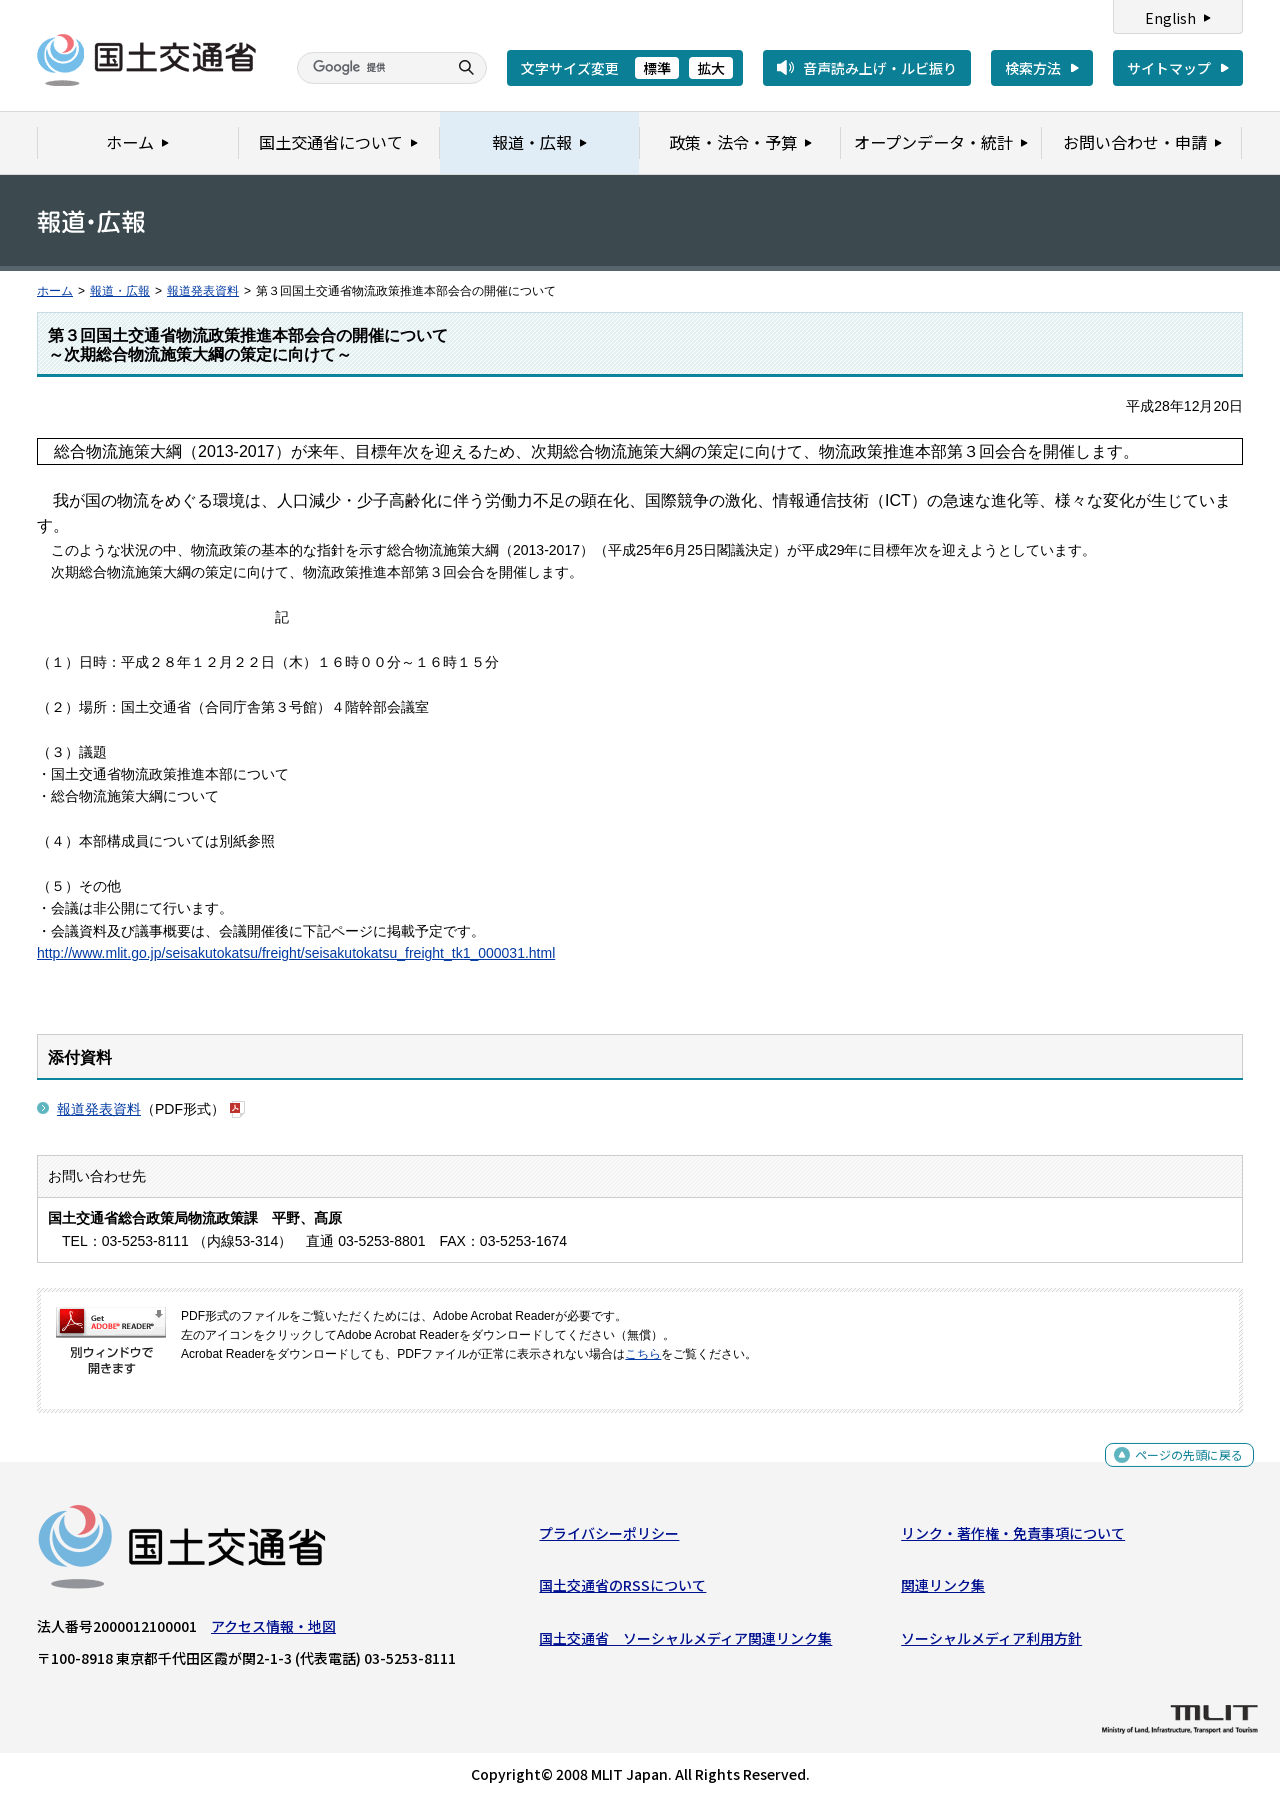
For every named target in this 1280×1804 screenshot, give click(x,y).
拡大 (711, 68)
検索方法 (1033, 68)
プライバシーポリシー (609, 1538)
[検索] (370, 68)
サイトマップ (1169, 68)
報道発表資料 (203, 291)
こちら (643, 1354)
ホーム (55, 291)
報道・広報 (120, 291)
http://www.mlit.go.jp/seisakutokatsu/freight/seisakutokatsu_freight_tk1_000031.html (296, 953)
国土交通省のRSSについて (622, 1590)
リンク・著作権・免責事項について (1013, 1538)
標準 (657, 68)
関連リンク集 (943, 1590)
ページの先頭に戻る (1181, 1465)
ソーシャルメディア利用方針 (991, 1643)
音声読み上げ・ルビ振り (880, 68)
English (1170, 18)
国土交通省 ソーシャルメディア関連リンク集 (685, 1643)
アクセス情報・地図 (273, 1631)
